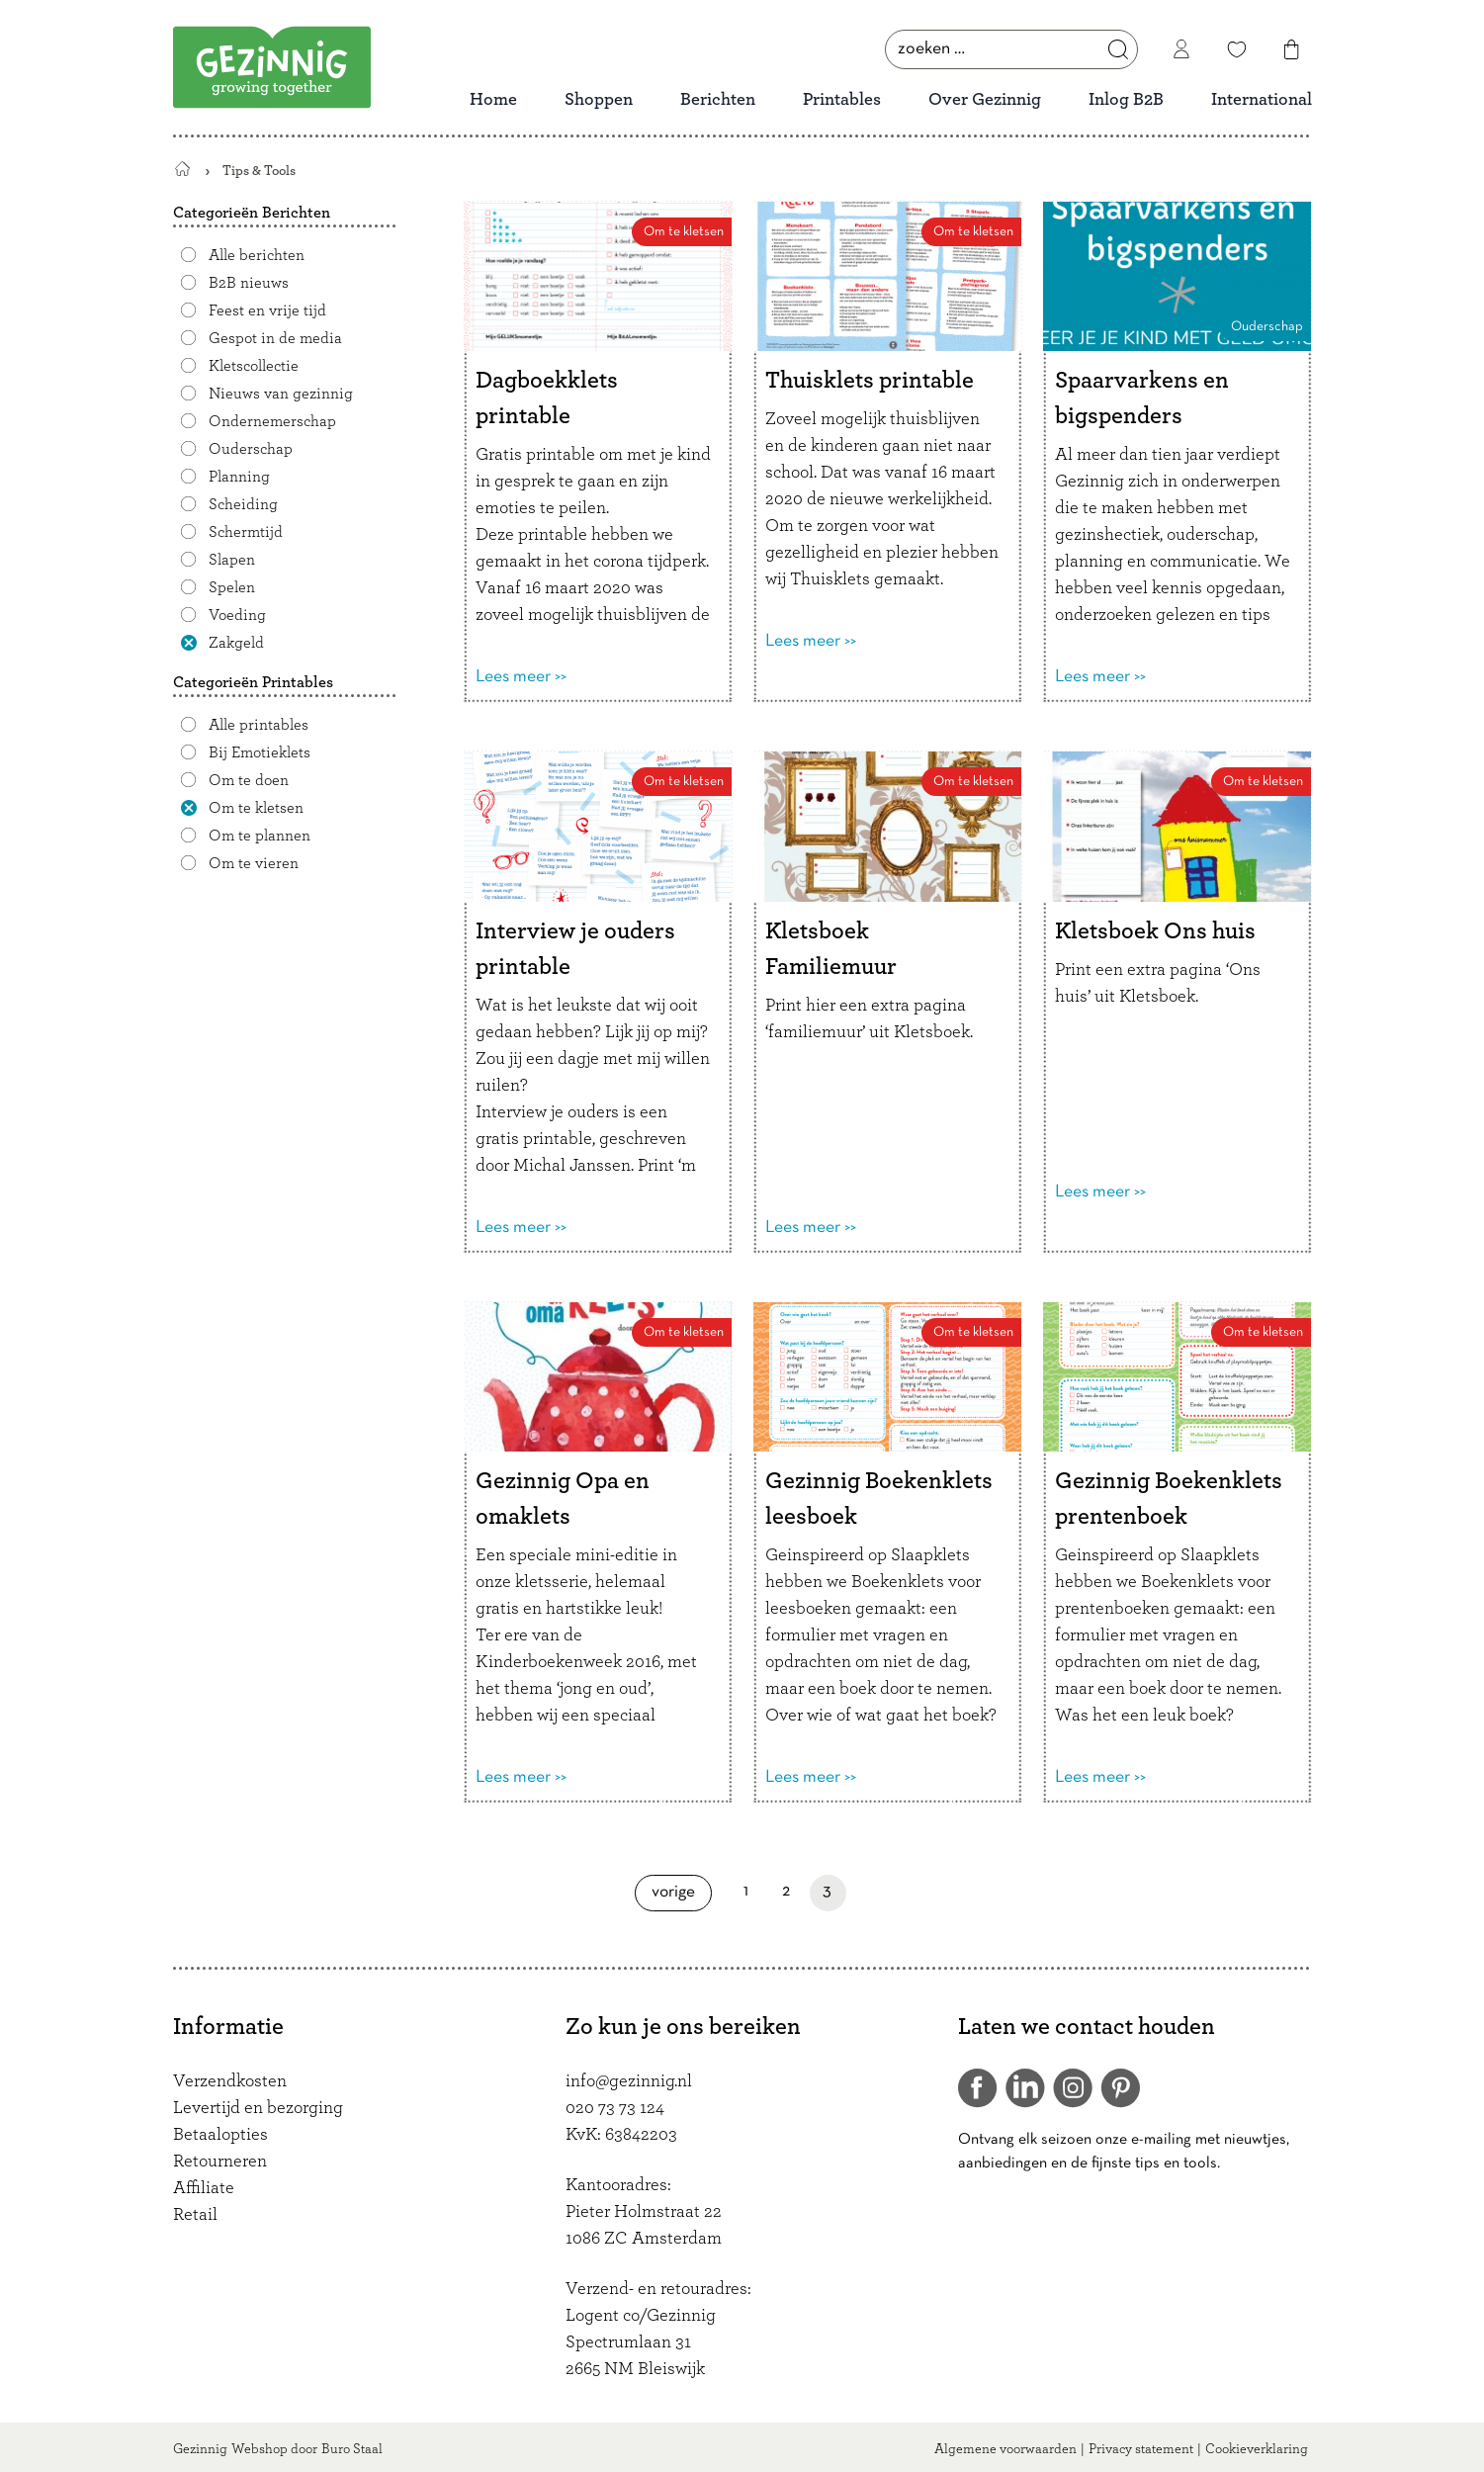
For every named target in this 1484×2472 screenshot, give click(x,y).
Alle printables (258, 725)
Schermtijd (246, 532)
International (1261, 100)
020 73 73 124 (615, 2108)
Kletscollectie (254, 366)
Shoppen (599, 100)
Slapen (232, 560)
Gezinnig (200, 2449)
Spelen (232, 587)
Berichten (717, 100)
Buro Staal (352, 2449)
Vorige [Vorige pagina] (682, 1892)
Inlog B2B (1126, 100)
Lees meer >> (521, 676)
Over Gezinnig (984, 100)
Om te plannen (259, 835)
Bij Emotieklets (259, 752)
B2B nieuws (249, 283)
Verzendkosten (230, 2081)
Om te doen (249, 780)
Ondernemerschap (272, 421)
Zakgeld (236, 643)
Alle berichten (257, 255)
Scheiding (243, 504)
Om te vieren (254, 863)
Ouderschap (251, 449)
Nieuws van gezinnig (281, 393)
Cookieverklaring (1256, 2449)
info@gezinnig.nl (629, 2081)
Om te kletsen (256, 808)
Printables (842, 100)
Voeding (237, 615)
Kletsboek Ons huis (1155, 931)
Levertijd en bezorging (258, 2108)
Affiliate (203, 2188)
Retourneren (220, 2161)
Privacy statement (1141, 2449)
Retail (195, 2215)
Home (493, 100)
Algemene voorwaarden (1005, 2449)
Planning (239, 477)
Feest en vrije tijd (267, 310)
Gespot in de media (275, 338)
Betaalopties (220, 2135)
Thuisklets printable (869, 381)
